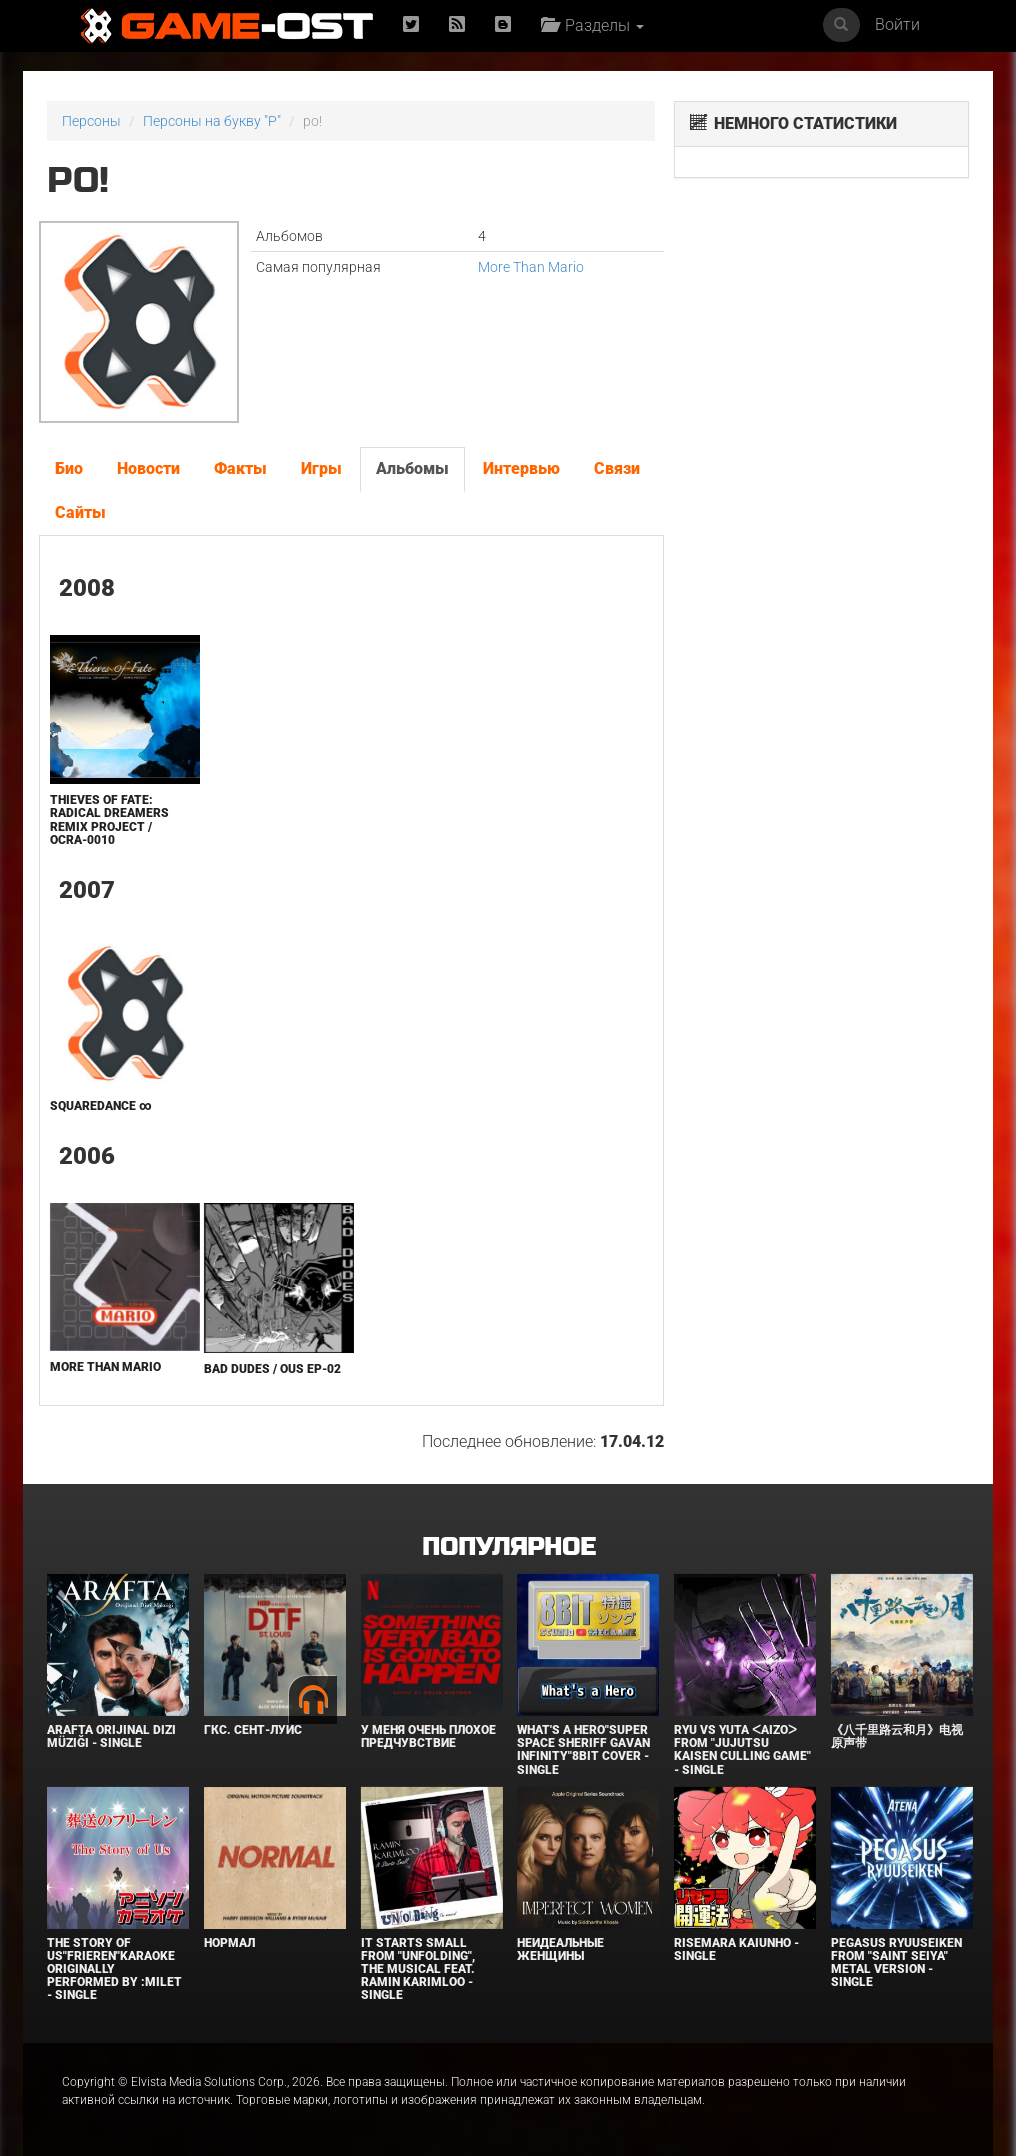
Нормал (229, 1943)
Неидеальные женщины (560, 1949)
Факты (240, 468)
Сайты (80, 512)
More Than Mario (531, 267)
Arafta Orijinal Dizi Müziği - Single (111, 1736)
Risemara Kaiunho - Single (736, 1949)
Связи (617, 468)
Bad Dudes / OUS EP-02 (272, 1369)
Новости (148, 468)
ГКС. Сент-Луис (253, 1730)
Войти (897, 24)
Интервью (521, 468)
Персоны (91, 121)
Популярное (508, 1547)
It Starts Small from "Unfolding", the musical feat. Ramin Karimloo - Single (418, 1969)
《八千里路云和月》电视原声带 (897, 1736)
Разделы (592, 25)
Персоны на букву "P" (212, 121)
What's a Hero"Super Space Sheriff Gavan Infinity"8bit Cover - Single (583, 1750)
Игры (321, 468)
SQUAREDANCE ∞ (101, 1106)
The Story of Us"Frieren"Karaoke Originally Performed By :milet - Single (114, 1969)
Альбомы (412, 468)
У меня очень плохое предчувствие (428, 1736)
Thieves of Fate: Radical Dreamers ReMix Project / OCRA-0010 (109, 820)
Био (69, 468)
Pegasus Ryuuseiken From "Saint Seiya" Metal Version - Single (896, 1963)
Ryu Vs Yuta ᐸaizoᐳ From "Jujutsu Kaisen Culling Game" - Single (742, 1750)
